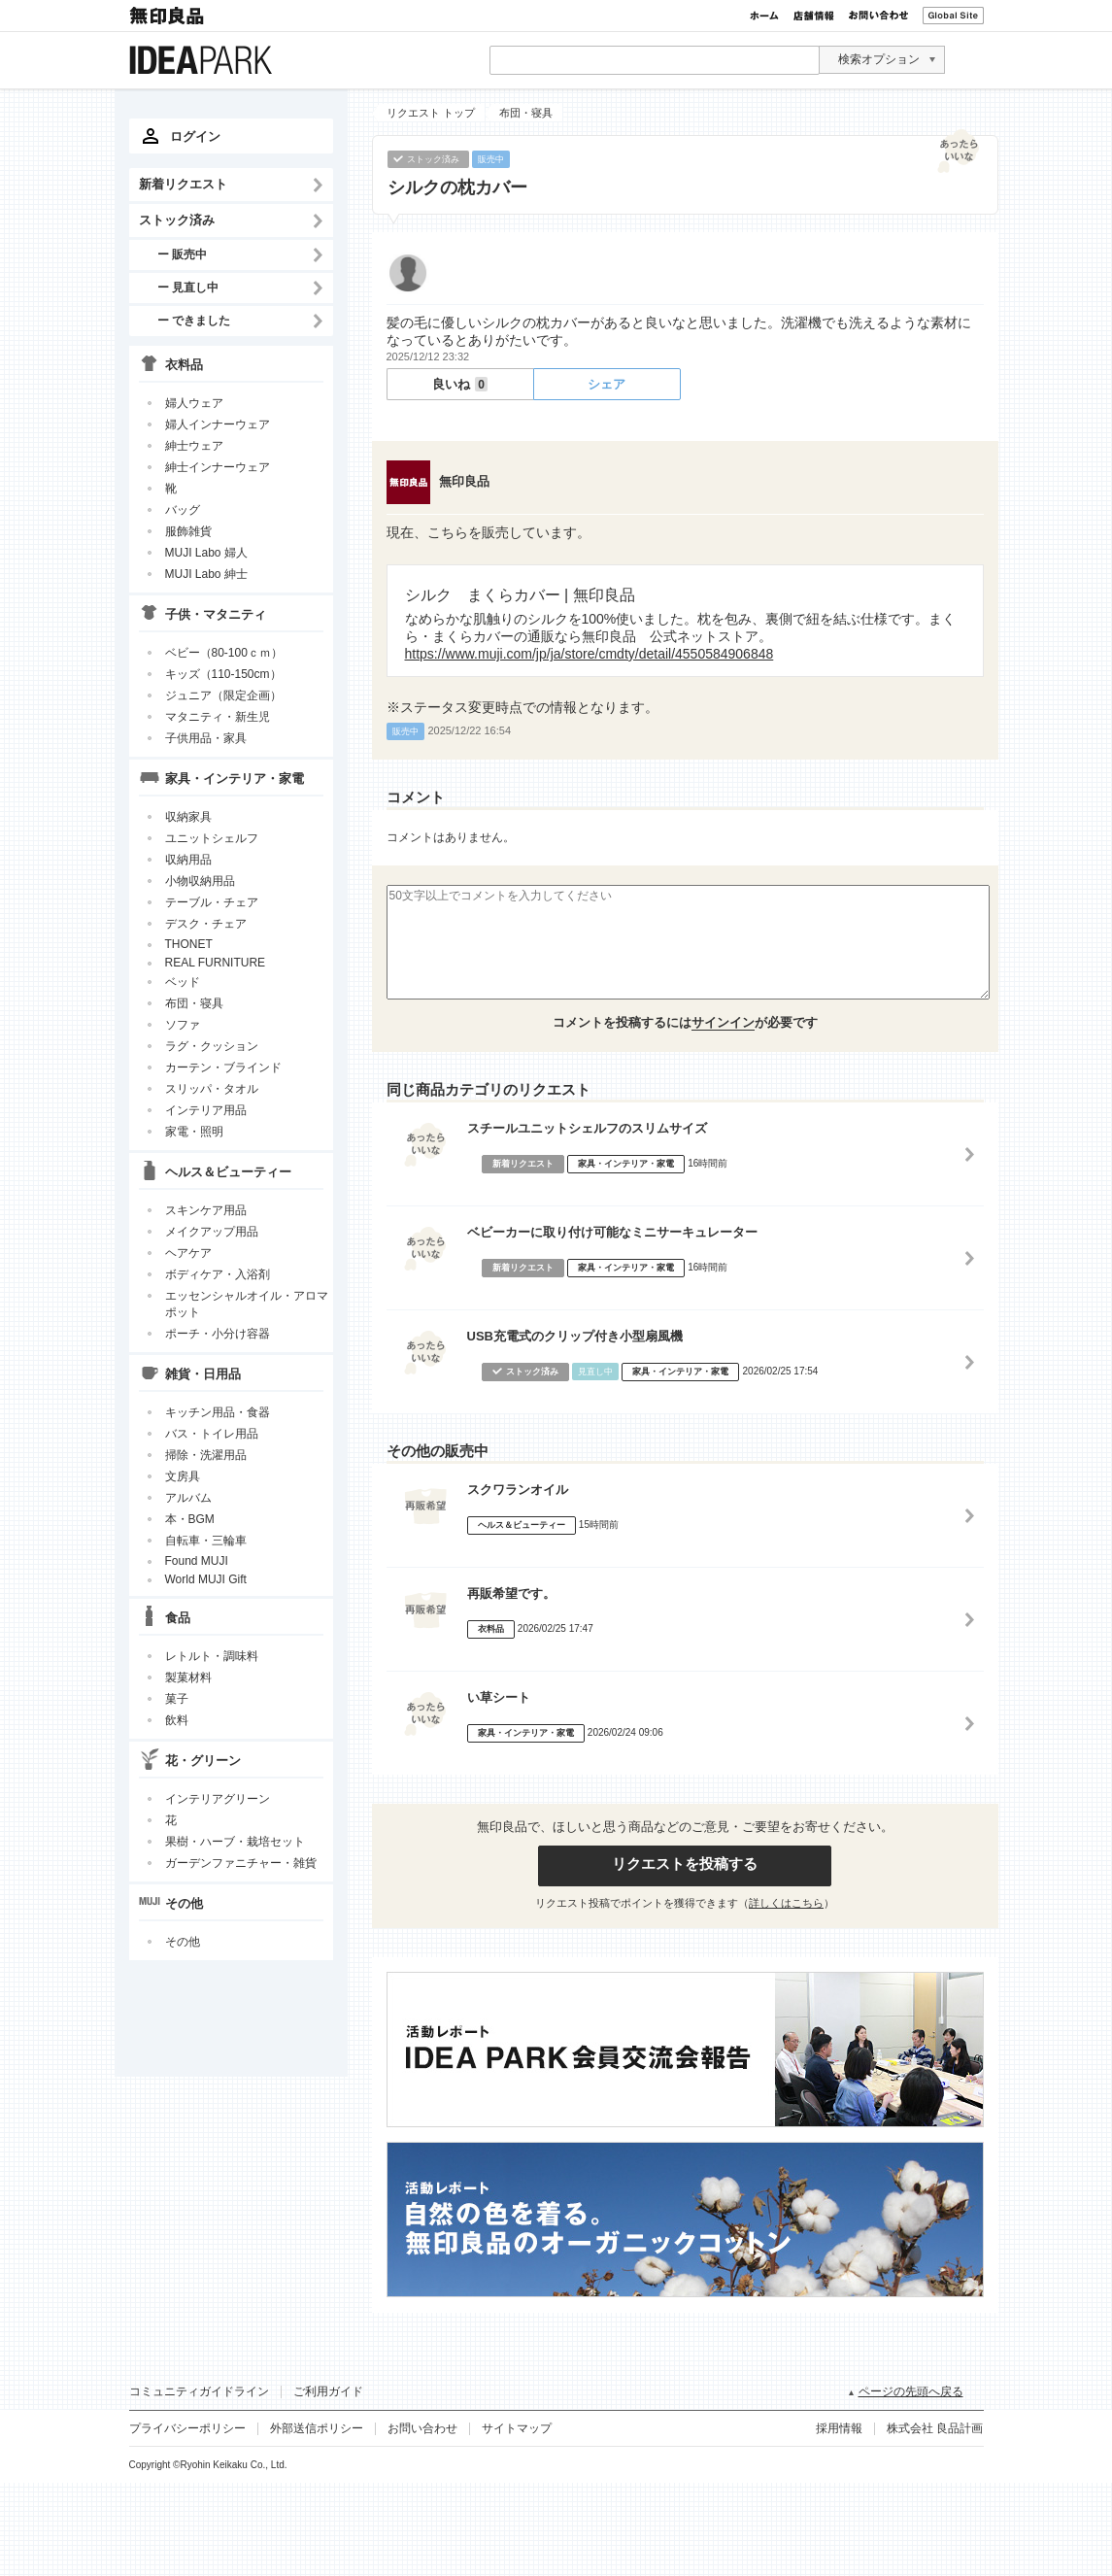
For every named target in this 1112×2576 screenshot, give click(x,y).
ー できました (193, 320)
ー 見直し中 (188, 287)
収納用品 (188, 859)
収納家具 (188, 817)
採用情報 (839, 2428)
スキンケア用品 (206, 1210)
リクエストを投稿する (685, 1863)
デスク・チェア (206, 924)
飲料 (176, 1720)
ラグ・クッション (211, 1046)
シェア (606, 384)
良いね (460, 384)
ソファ (182, 1025)
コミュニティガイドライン (199, 2391)
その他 (182, 1942)
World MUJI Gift (206, 1579)
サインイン (723, 1022)
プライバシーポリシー (187, 2428)
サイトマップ (517, 2428)
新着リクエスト (183, 184)
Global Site (953, 15)
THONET (189, 944)
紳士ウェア (194, 446)
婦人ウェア (194, 403)
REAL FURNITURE (215, 962)
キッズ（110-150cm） (223, 674)
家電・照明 (194, 1131)
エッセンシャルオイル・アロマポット (246, 1304)
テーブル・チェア (211, 902)
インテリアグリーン (217, 1799)
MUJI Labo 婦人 (206, 552)
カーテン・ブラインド (223, 1067)
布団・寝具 (194, 1003)
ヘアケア (188, 1253)
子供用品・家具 (206, 738)
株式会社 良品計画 (935, 2428)
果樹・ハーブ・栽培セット (235, 1841)
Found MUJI (196, 1561)
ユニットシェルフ (211, 838)
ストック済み (177, 220)
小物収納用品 (200, 881)
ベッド (182, 982)
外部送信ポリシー (316, 2428)
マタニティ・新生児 (217, 717)
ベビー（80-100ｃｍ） (224, 653)
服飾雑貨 (188, 531)
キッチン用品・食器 (217, 1412)
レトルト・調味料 (211, 1656)
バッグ (182, 510)
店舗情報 (813, 15)
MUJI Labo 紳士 (206, 574)
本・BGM (190, 1519)
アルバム (188, 1498)
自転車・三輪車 (206, 1540)
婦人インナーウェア (217, 424)
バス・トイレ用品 (211, 1434)
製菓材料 (188, 1677)
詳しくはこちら (786, 1903)
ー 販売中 (182, 254)
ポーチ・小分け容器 (217, 1333)
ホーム (764, 15)
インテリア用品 (206, 1110)
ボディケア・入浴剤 (217, 1274)
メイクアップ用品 (211, 1231)
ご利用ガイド (328, 2391)
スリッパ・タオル (211, 1089)
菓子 (176, 1699)
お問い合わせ (878, 15)
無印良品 (168, 15)
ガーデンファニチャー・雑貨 (241, 1863)
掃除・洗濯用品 (206, 1455)
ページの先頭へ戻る (911, 2391)
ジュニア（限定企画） (223, 695)
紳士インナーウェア (217, 467)
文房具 (182, 1476)
